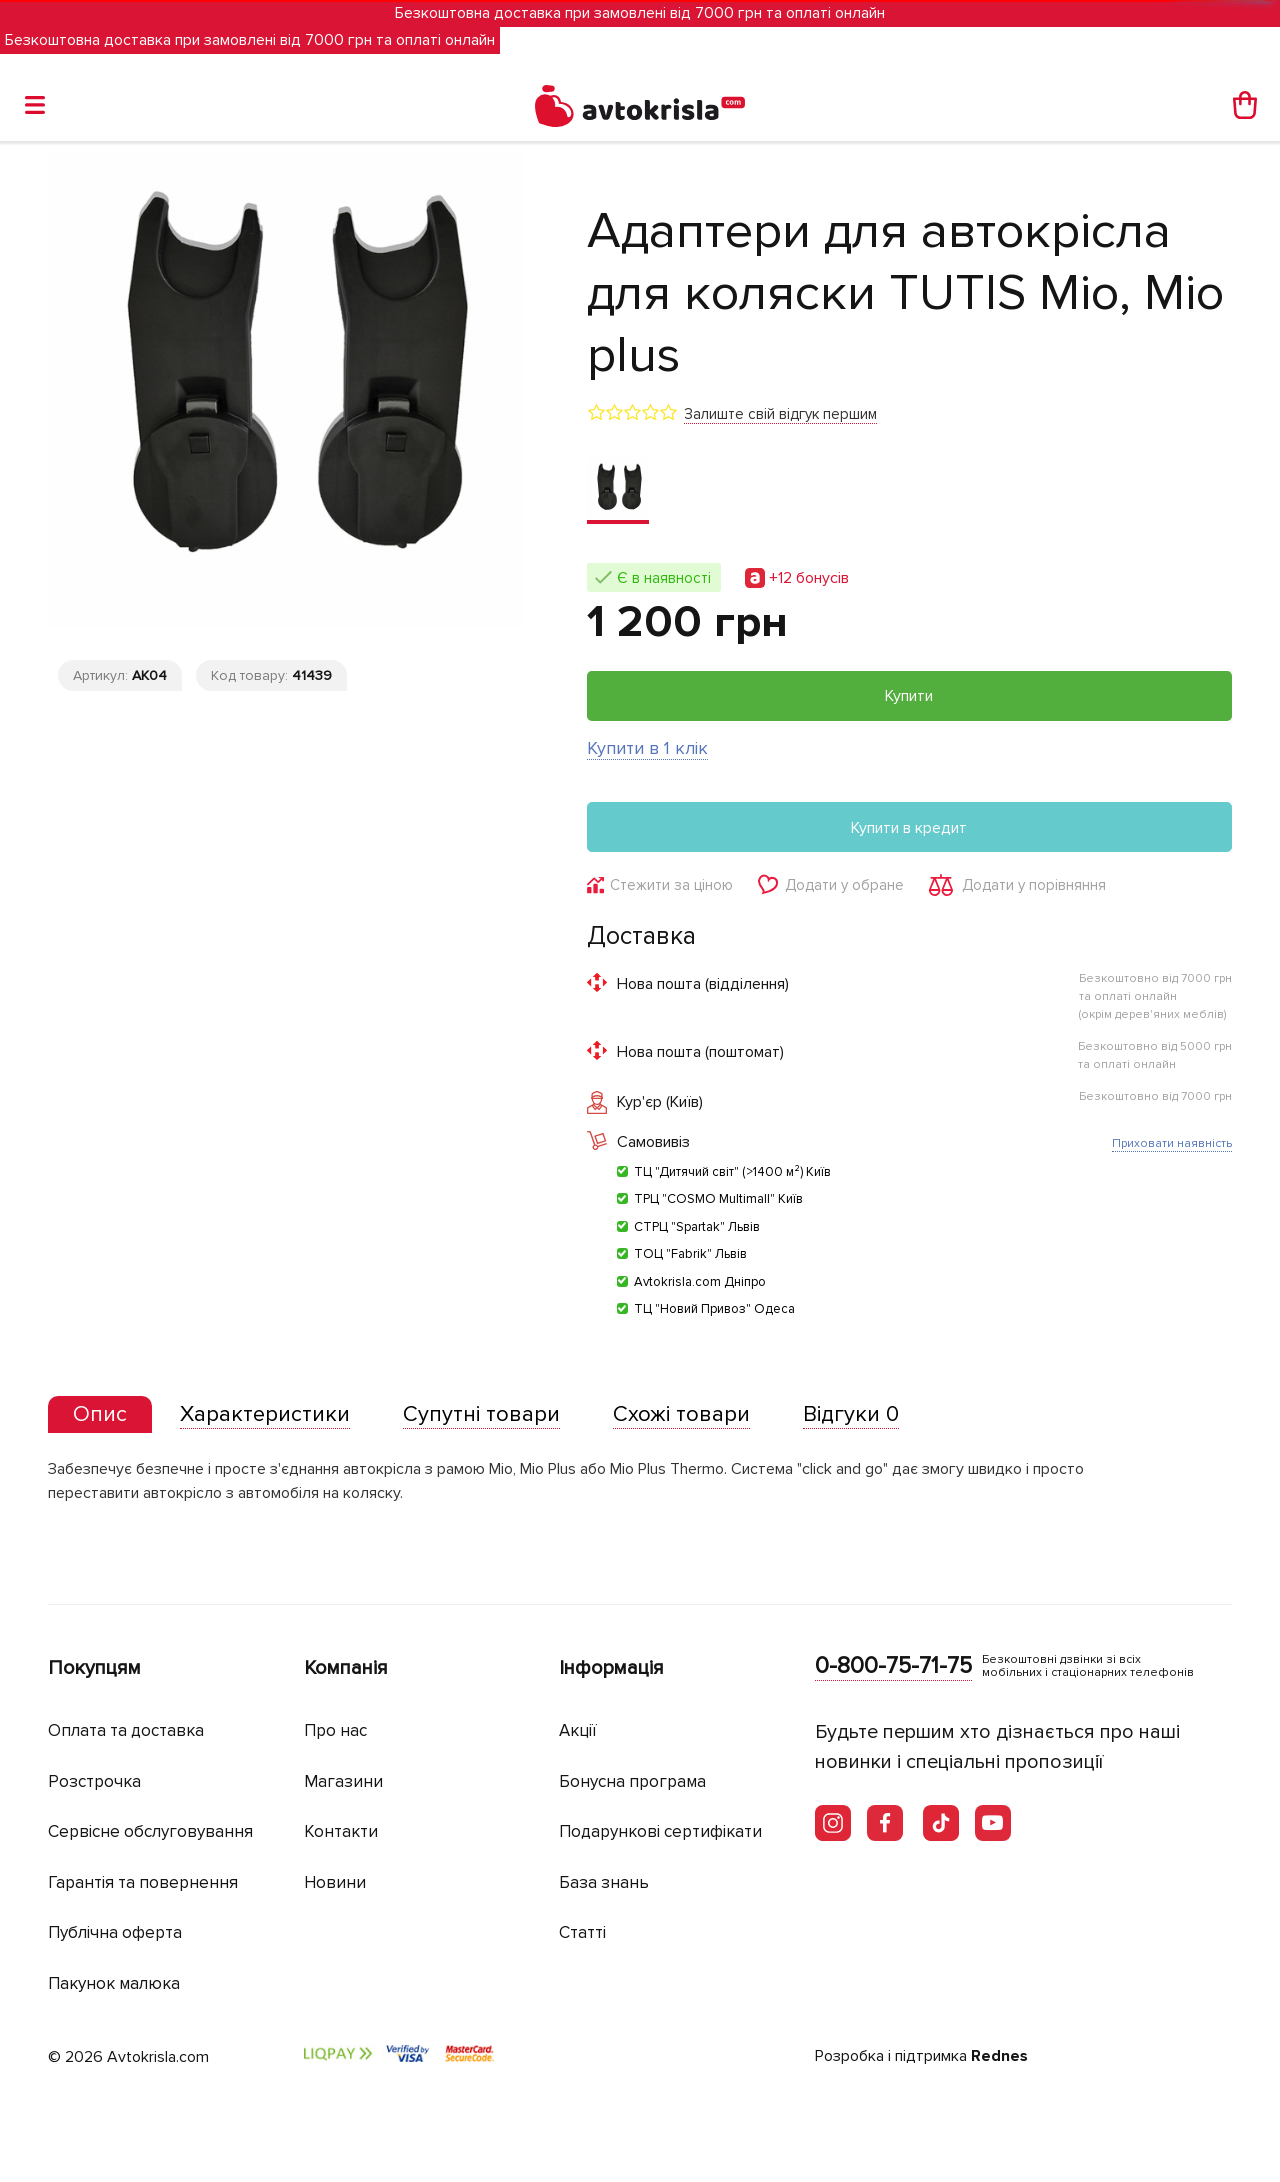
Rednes (999, 2057)
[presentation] (100, 1415)
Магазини (343, 1781)
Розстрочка (94, 1781)
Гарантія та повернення (143, 1882)
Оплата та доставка (126, 1731)
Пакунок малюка (114, 1983)
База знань (604, 1882)
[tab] (100, 1415)
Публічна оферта (115, 1933)
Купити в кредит (909, 828)
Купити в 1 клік (647, 748)
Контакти (341, 1832)
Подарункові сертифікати (660, 1832)
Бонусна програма (632, 1781)
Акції (578, 1731)
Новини (335, 1882)
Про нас (335, 1731)
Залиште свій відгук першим (780, 414)
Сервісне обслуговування (150, 1832)
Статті (582, 1933)
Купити (909, 696)
